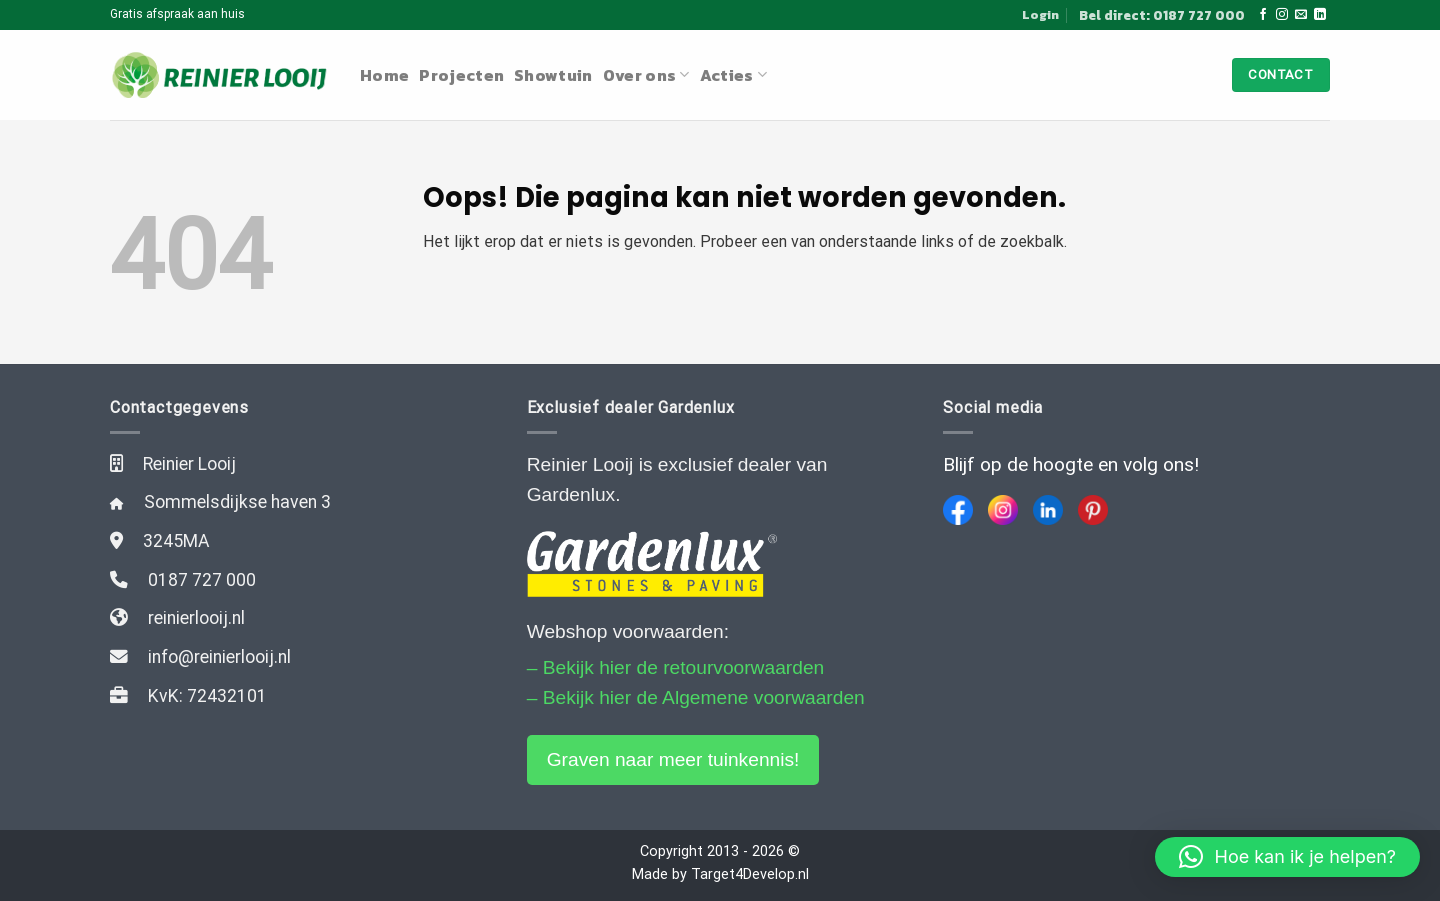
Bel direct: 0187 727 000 (1162, 15)
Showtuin (553, 75)
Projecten (461, 75)
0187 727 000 (202, 580)
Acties (733, 75)
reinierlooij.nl (196, 618)
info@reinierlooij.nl (219, 657)
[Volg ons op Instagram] (1282, 15)
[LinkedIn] (1048, 510)
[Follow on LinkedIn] (1320, 15)
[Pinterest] (1093, 510)
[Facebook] (958, 510)
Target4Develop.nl (750, 874)
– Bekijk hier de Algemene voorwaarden (696, 697)
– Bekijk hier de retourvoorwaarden (676, 667)
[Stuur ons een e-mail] (1301, 15)
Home (384, 75)
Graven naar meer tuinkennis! (673, 759)
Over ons (646, 75)
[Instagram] (1003, 510)
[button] (1287, 857)
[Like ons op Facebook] (1263, 15)
